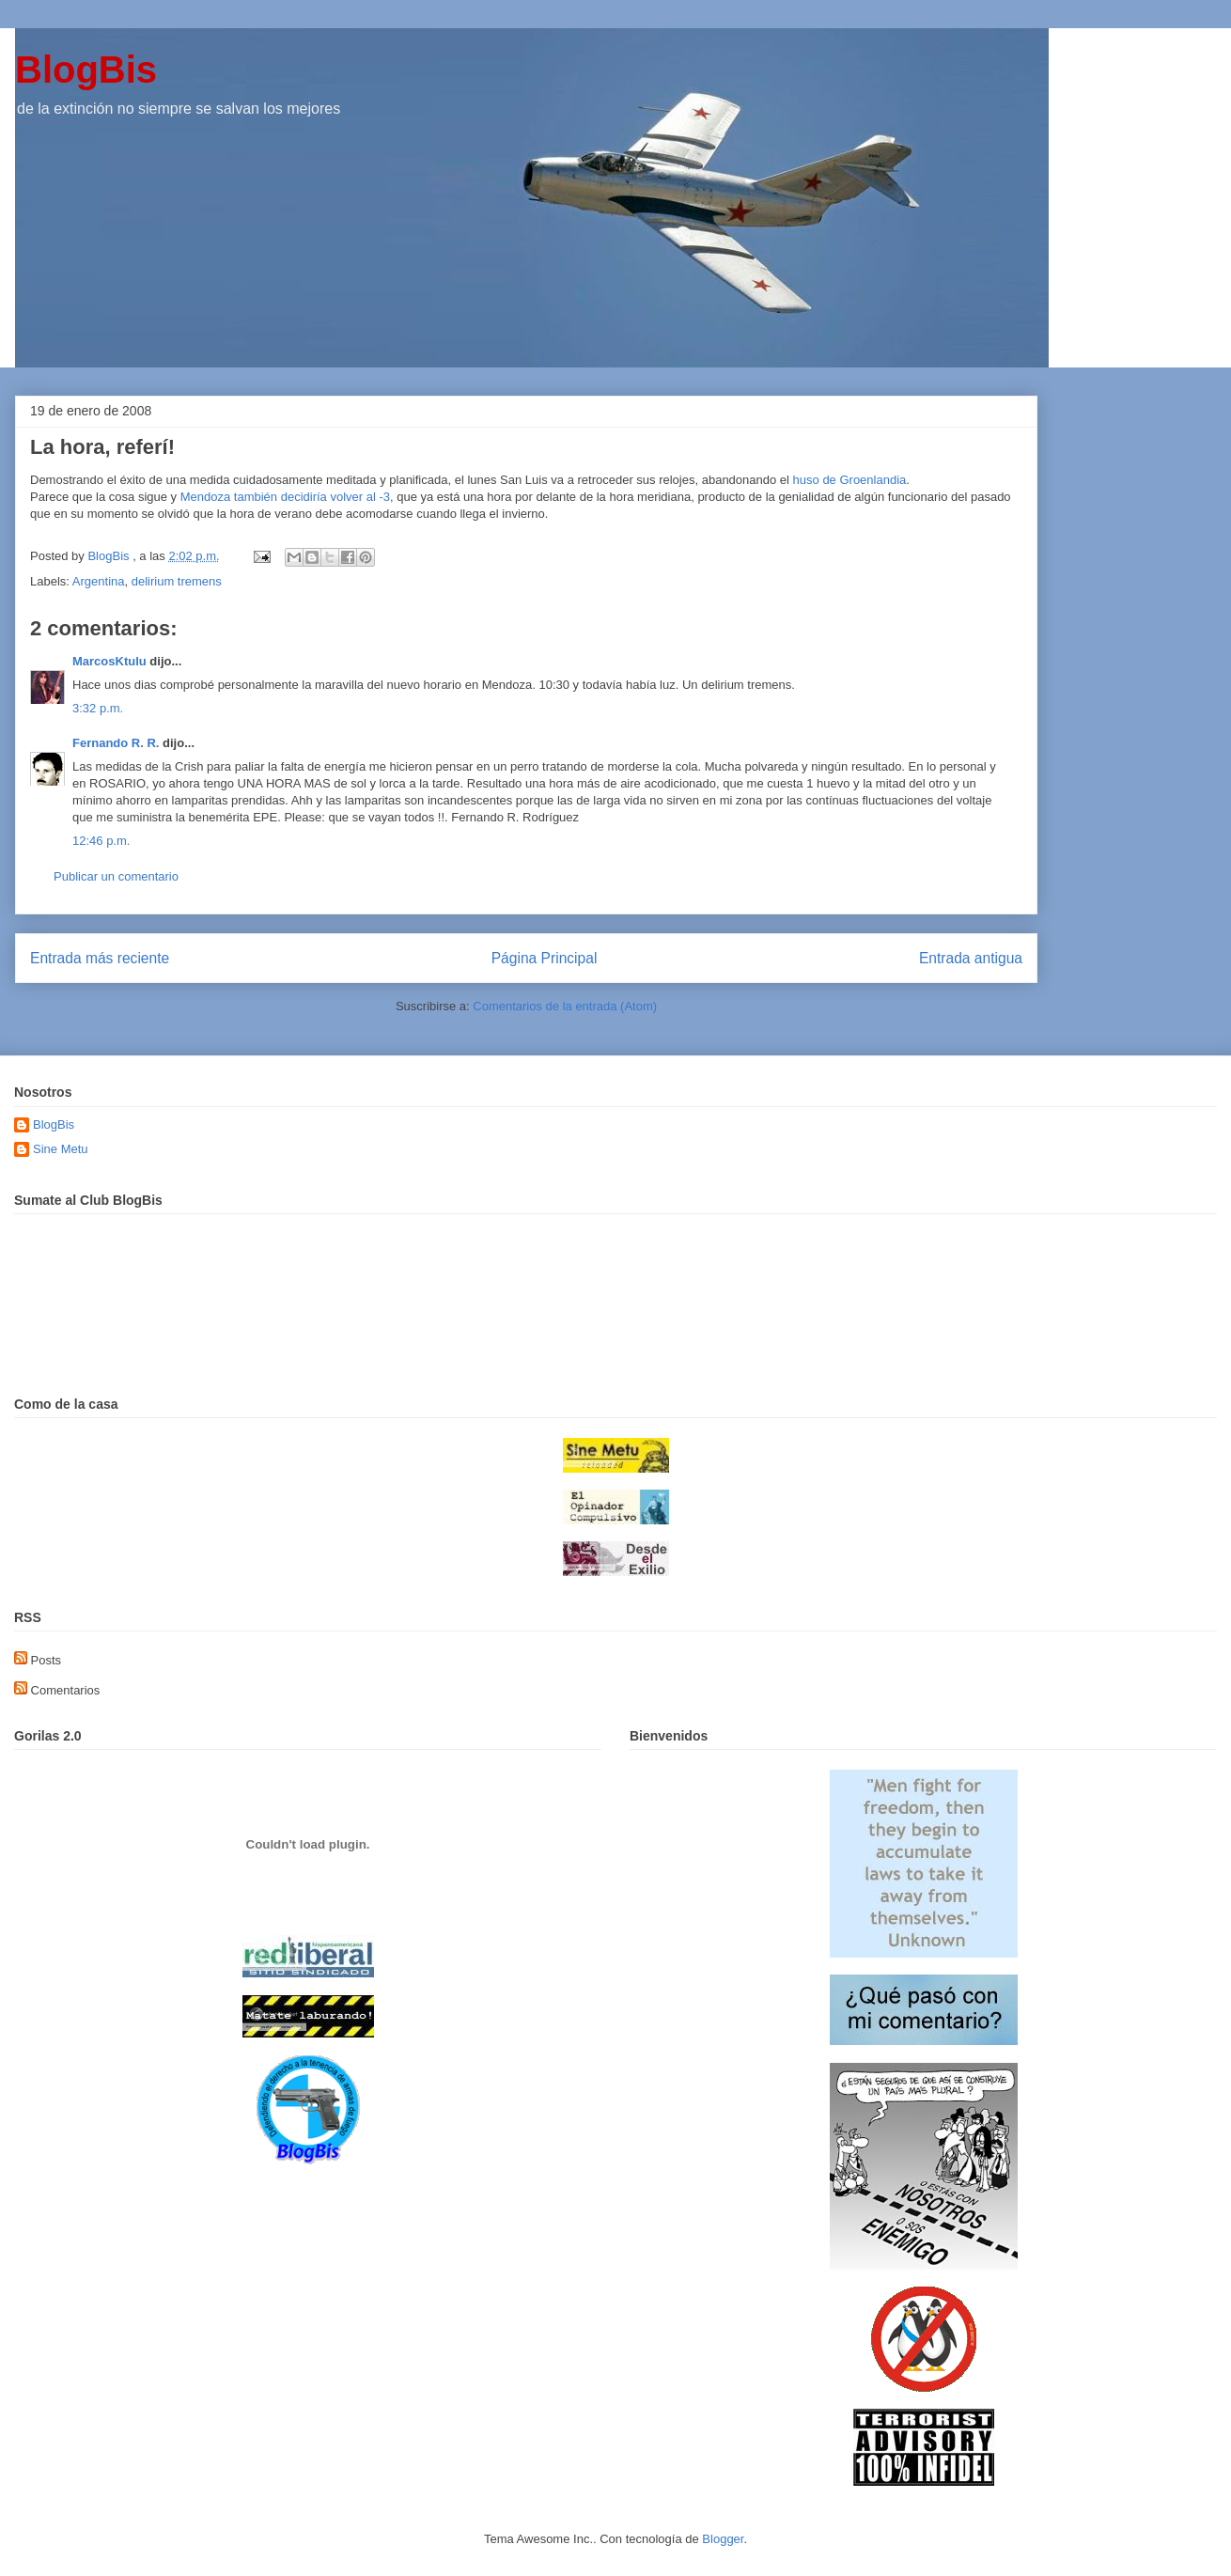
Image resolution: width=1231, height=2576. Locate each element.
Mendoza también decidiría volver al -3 (285, 497)
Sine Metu (60, 1149)
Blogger (722, 2539)
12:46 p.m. (101, 841)
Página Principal (544, 958)
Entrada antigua (970, 958)
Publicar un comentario (116, 876)
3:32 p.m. (97, 708)
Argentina (98, 581)
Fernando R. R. (115, 743)
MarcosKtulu (109, 661)
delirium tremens (177, 581)
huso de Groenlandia (850, 480)
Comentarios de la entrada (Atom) (565, 1006)
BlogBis (86, 69)
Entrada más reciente (99, 958)
